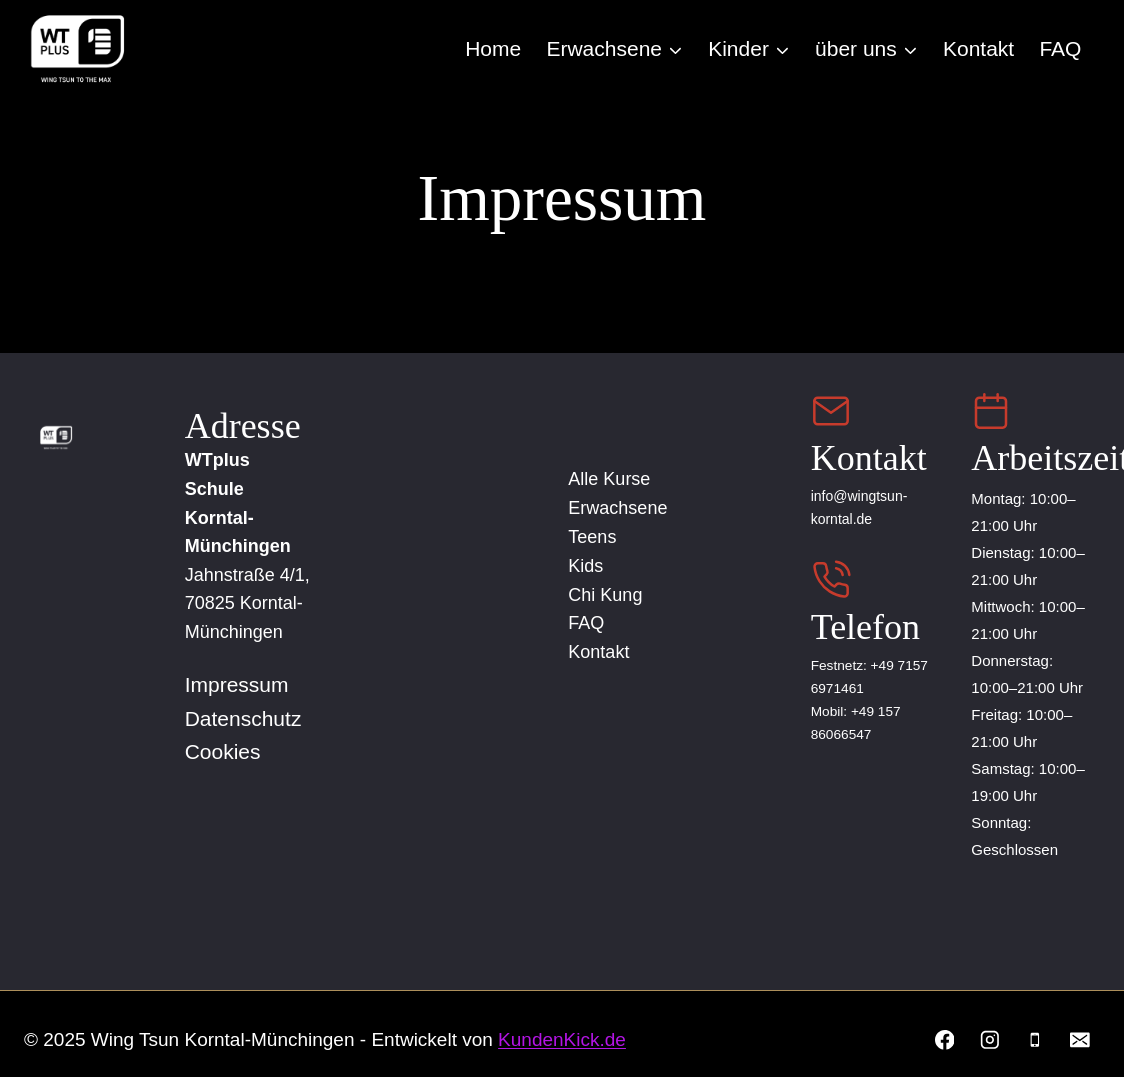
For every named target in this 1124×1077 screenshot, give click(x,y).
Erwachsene (626, 508)
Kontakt (978, 48)
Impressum (237, 684)
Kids (594, 565)
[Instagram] (989, 1039)
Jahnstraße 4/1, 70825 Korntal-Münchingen (247, 603)
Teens (601, 536)
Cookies (223, 751)
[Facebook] (943, 1039)
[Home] (48, 436)
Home (493, 48)
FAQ (1060, 48)
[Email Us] (831, 410)
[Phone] (1034, 1039)
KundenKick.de (562, 1039)
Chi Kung (614, 594)
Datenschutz (243, 717)
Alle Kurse (618, 479)
